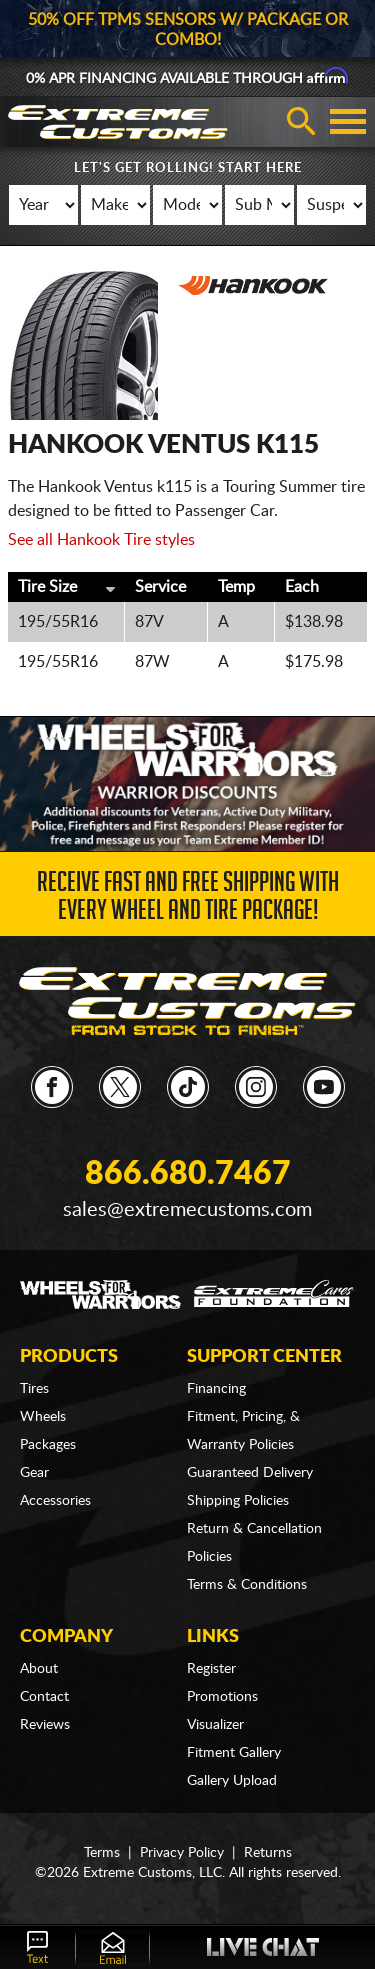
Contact (44, 1697)
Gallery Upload (232, 1781)
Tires (34, 1389)
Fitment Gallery (234, 1753)
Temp (236, 587)
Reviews (45, 1725)
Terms (102, 1853)
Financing (216, 1389)
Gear (34, 1473)
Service (160, 587)
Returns (268, 1853)
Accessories (55, 1501)
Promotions (222, 1697)
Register (211, 1669)
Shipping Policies (238, 1501)
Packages (48, 1445)
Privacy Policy (182, 1853)
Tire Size (47, 587)
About (39, 1669)
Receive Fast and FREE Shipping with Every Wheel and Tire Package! (188, 899)
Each (302, 587)
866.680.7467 (188, 1174)
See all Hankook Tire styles (101, 540)
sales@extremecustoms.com (187, 1210)
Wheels (43, 1417)
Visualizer (215, 1725)
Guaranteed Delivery (250, 1473)
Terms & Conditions (247, 1585)
